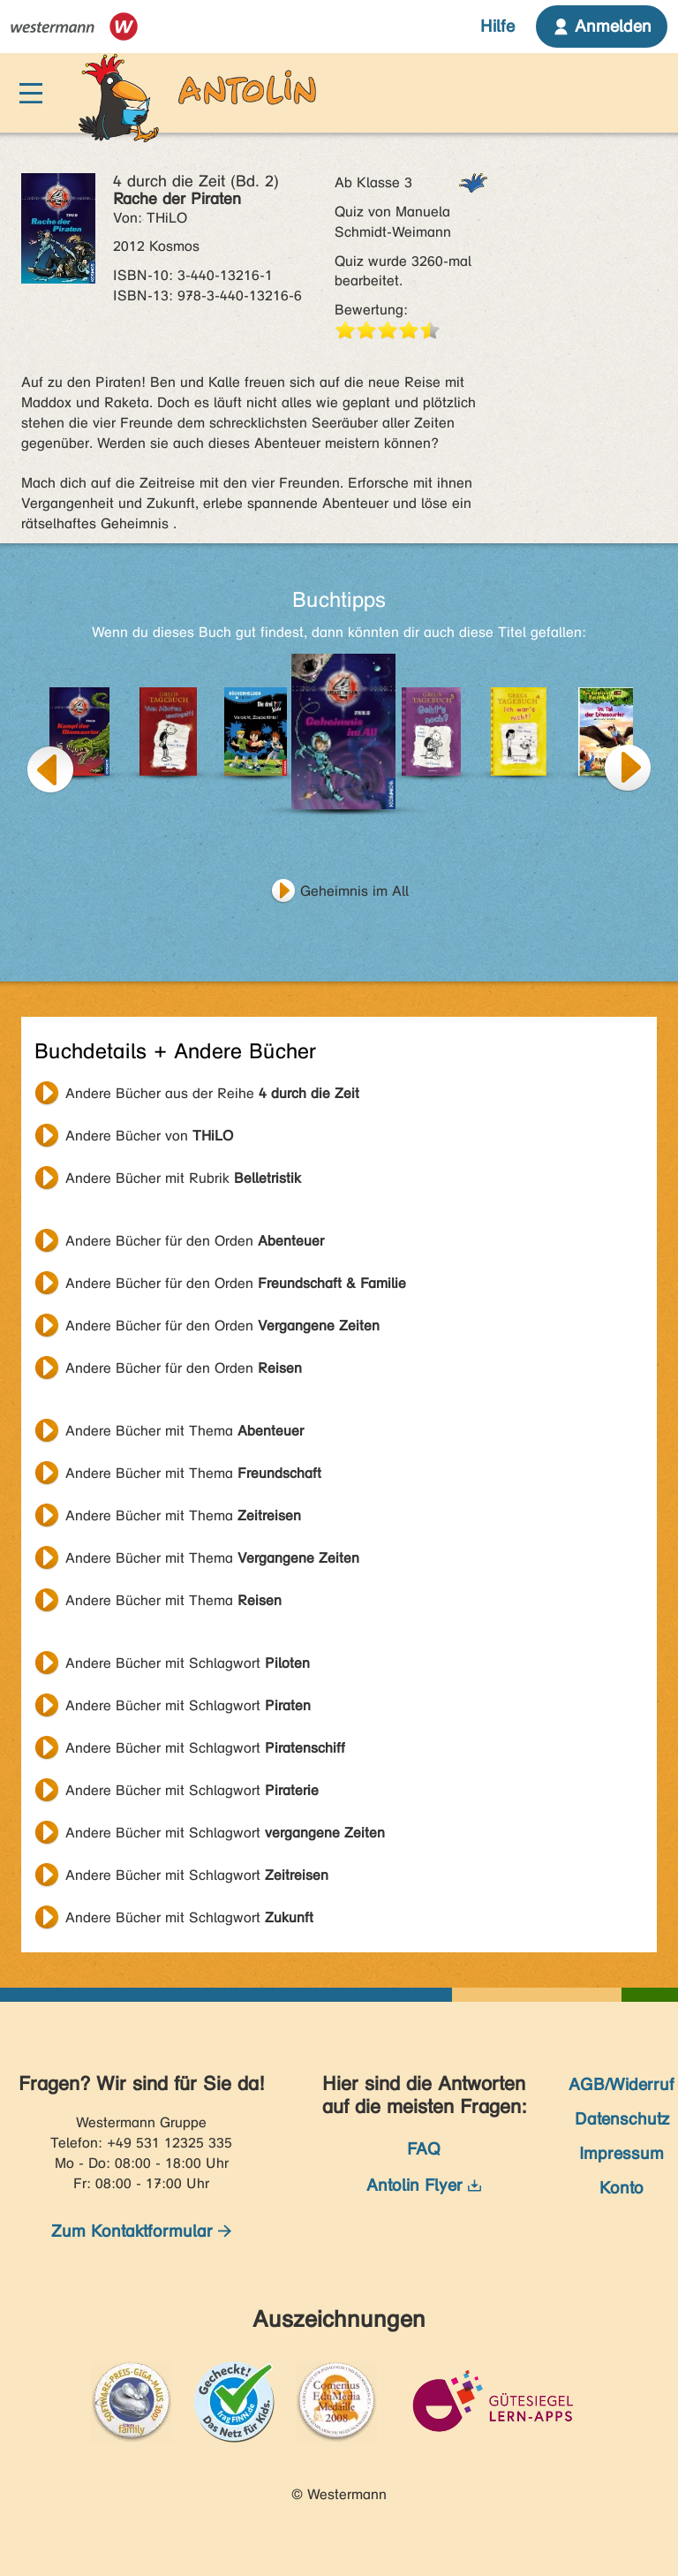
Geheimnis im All (354, 891)
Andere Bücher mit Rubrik (183, 1178)
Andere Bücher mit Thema (184, 1430)
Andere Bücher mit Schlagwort (187, 1663)
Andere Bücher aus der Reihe (212, 1093)
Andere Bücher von (149, 1135)
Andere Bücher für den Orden (194, 1240)
